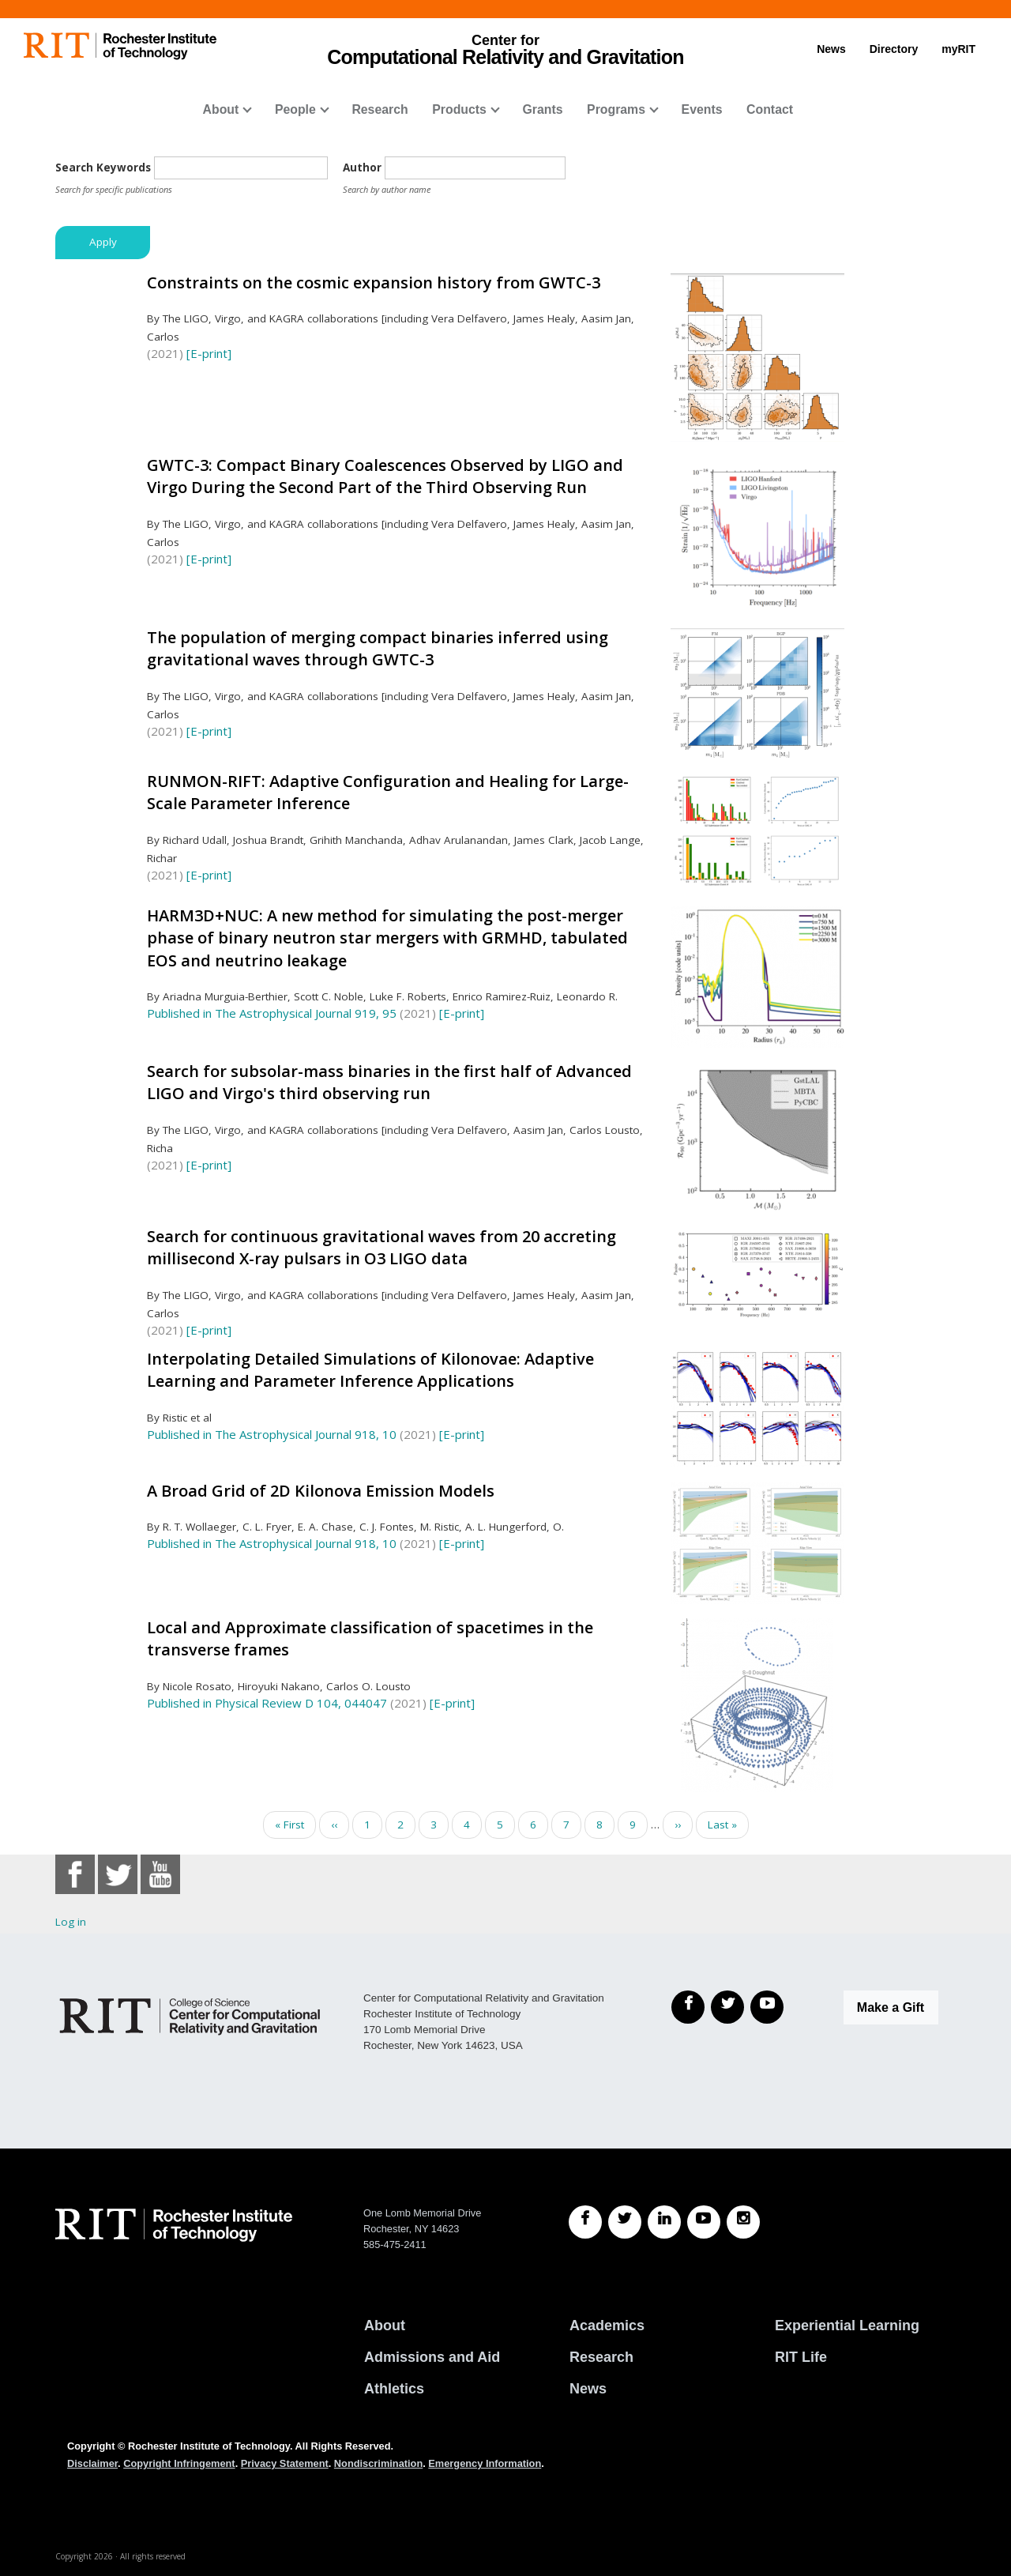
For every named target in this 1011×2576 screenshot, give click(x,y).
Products (459, 109)
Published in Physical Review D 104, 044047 (267, 1703)
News (831, 49)
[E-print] (208, 353)
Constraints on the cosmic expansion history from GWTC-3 (373, 282)
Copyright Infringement (179, 2463)
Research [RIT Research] (601, 2357)
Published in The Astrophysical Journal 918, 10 (272, 1434)
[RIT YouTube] (703, 2222)
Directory (894, 49)
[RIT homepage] (120, 46)
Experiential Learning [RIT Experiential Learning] (847, 2325)
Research (379, 109)
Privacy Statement (285, 2463)
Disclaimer (92, 2463)
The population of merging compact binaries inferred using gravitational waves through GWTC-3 (377, 649)
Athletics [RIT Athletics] (394, 2389)
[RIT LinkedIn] (664, 2222)
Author (362, 167)
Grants (542, 109)
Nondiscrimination (378, 2463)
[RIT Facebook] (585, 2222)
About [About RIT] (384, 2325)
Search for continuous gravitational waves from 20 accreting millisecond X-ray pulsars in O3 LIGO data (381, 1248)
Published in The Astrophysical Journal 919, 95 (272, 1013)
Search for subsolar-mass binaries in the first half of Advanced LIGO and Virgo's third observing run (389, 1082)
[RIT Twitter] (624, 2222)
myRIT (958, 49)
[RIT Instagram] (743, 2222)
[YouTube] (767, 2007)
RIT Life (801, 2357)
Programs (616, 109)
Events (702, 109)
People (295, 109)
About (221, 109)
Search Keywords (103, 167)
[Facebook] (688, 2007)
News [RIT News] (588, 2389)
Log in (70, 1922)
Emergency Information (484, 2463)
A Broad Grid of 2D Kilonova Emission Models (320, 1490)
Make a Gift (890, 2007)
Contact (769, 109)
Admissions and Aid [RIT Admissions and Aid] (432, 2357)
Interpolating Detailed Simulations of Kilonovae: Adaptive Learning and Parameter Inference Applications (370, 1370)
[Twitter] (727, 2007)
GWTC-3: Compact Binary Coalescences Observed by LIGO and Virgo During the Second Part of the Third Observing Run (385, 476)
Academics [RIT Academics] (607, 2325)
